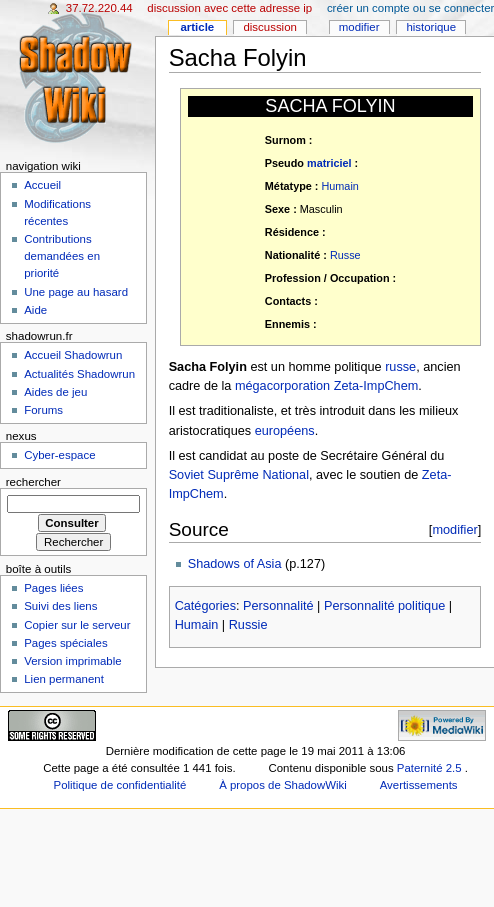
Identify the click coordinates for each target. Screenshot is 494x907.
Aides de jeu (55, 392)
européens (285, 431)
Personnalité (278, 606)
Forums (43, 410)
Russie (248, 625)
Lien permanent (64, 679)
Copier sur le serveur (77, 625)
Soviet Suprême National (239, 475)
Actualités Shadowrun (79, 374)
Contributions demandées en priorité (62, 256)
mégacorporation (282, 386)
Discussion (269, 27)
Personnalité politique (384, 606)
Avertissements (419, 785)
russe (400, 367)
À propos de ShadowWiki (283, 785)
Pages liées (53, 588)
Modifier (359, 27)
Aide (35, 310)
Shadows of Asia (235, 564)
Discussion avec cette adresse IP (229, 8)
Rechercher (33, 482)
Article (197, 27)
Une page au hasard (76, 292)
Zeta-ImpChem (376, 386)
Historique (431, 27)
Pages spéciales (65, 643)
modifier (454, 529)
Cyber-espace (59, 455)
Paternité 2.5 (431, 768)
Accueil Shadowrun (73, 355)
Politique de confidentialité (120, 785)
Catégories (205, 606)
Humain (339, 186)
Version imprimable (72, 661)
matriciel (329, 163)
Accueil (42, 185)
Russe (345, 255)
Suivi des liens (60, 606)
